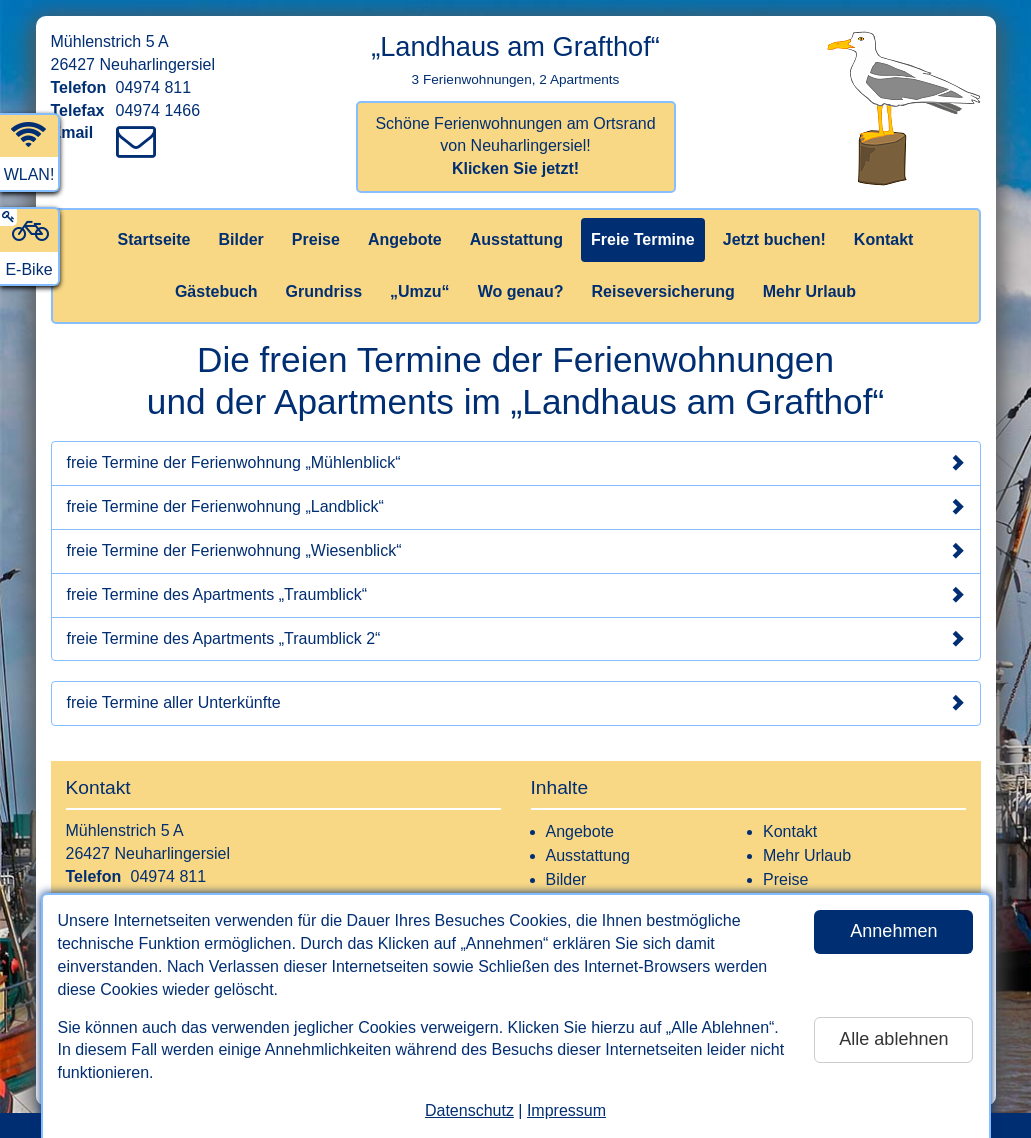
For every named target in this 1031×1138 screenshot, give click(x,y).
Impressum (566, 1110)
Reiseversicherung (663, 291)
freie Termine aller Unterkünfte (516, 703)
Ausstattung (516, 239)
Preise (316, 239)
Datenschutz (469, 1110)
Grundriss (324, 291)
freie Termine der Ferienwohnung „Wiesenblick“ (516, 551)
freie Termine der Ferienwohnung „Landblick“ (516, 507)
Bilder (240, 239)
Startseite (154, 239)
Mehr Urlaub (809, 291)
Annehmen (893, 931)
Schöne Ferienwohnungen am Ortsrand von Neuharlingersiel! (515, 146)
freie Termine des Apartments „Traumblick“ (516, 595)
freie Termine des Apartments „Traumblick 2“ (516, 639)
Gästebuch (216, 291)
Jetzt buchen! (774, 239)
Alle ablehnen (893, 1039)
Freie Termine (643, 239)
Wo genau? (521, 291)
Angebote (405, 239)
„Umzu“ (420, 291)
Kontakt (884, 239)
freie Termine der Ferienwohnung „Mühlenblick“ (516, 463)
